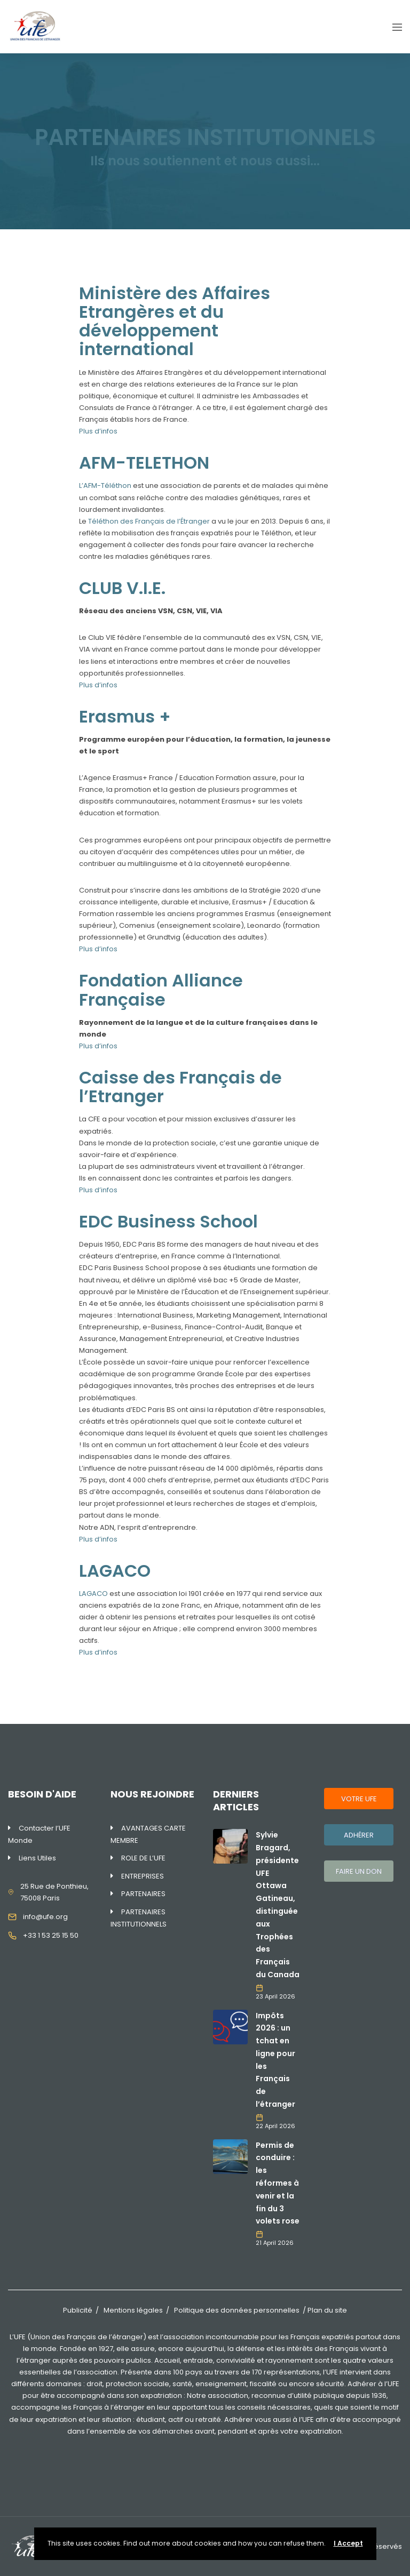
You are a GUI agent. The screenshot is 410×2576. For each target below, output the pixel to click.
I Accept (348, 2543)
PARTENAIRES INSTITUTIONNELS (139, 1918)
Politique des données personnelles (236, 2310)
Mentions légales (133, 2310)
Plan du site (327, 2310)
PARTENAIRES (143, 1894)
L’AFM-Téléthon (106, 485)
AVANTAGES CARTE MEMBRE (148, 1834)
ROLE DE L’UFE (143, 1858)
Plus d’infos (98, 431)
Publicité (77, 2310)
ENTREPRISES (142, 1876)
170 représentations (286, 2372)
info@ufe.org (45, 1917)
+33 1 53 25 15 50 (50, 1935)
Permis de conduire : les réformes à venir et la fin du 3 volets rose (277, 2183)
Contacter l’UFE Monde (39, 1834)
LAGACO (93, 1593)
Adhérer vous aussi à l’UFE (269, 2419)
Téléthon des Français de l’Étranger (149, 521)
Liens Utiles (37, 1858)
